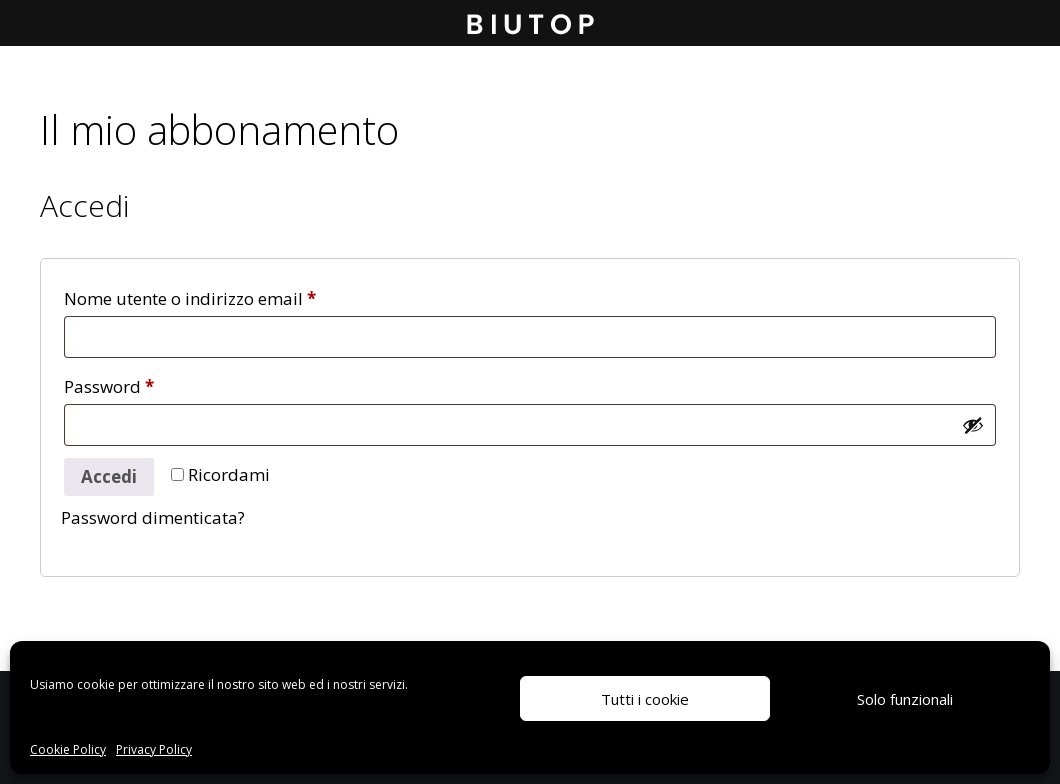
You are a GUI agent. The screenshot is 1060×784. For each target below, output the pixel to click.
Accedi (109, 476)
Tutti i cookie (645, 699)
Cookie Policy (68, 749)
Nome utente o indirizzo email (225, 296)
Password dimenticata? (153, 517)
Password (144, 384)
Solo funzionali (905, 699)
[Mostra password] (973, 425)
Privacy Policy (154, 749)
